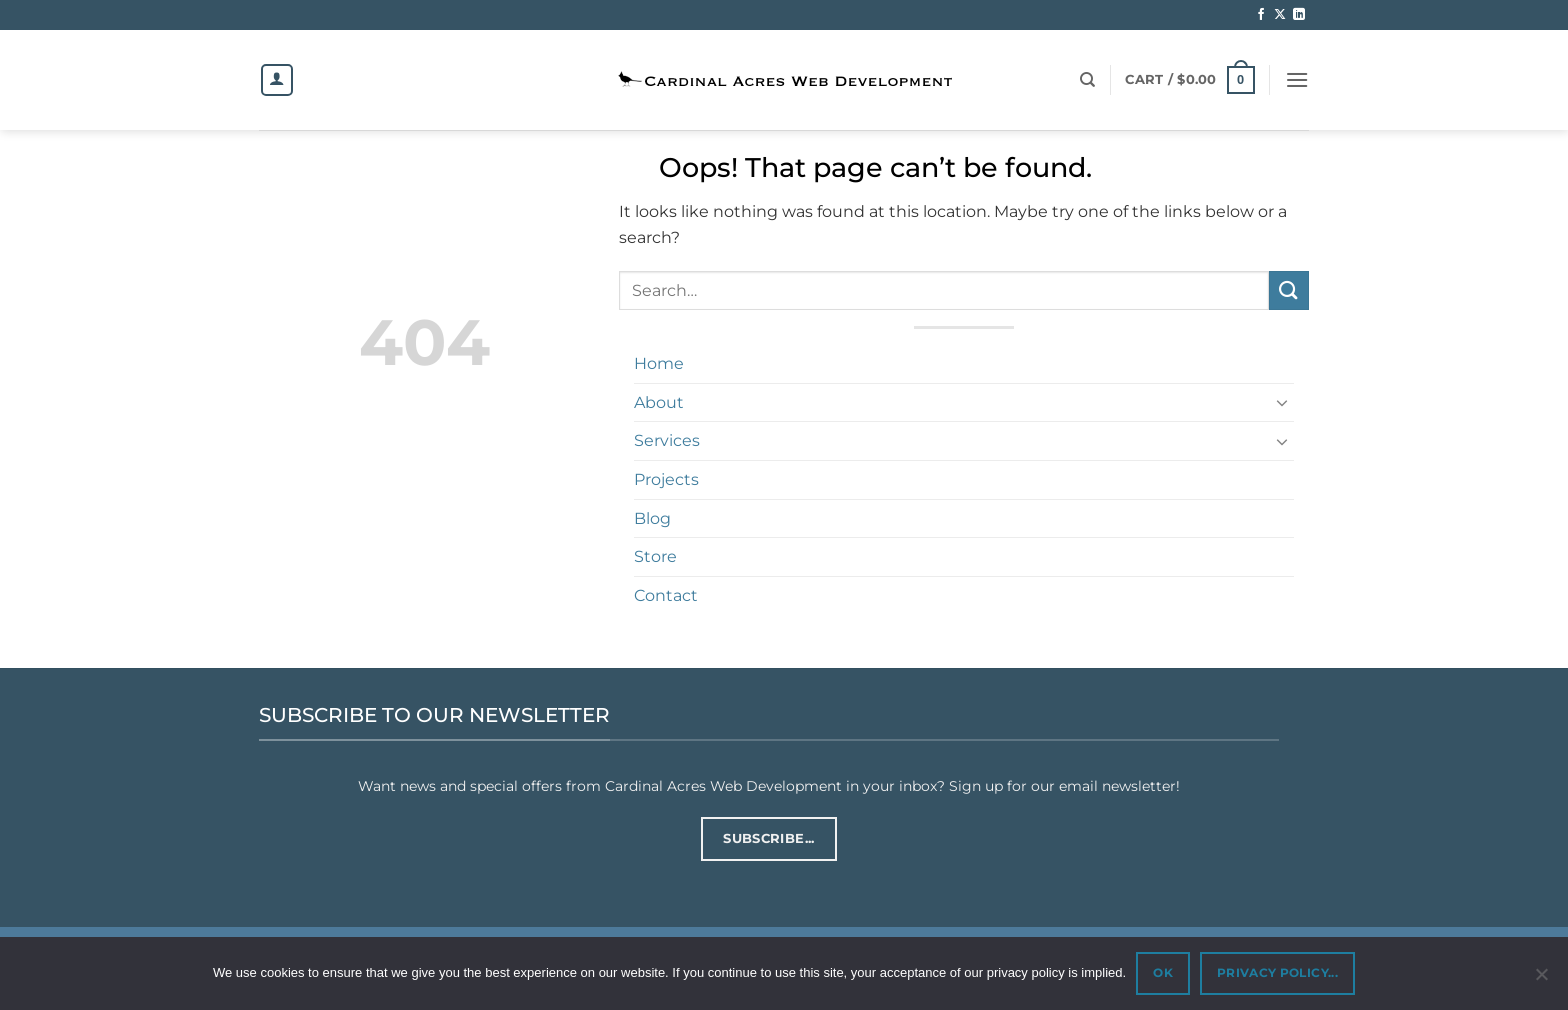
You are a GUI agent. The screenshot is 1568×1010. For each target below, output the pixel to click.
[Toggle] (1282, 402)
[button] (1189, 80)
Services (667, 440)
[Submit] (1289, 290)
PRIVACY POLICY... (1277, 972)
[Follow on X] (1280, 15)
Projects (666, 479)
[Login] (277, 80)
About (659, 402)
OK (1163, 972)
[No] (1541, 980)
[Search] (1087, 80)
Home (659, 363)
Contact (666, 595)
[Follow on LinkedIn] (1299, 15)
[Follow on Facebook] (1261, 15)
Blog (652, 518)
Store (655, 556)
